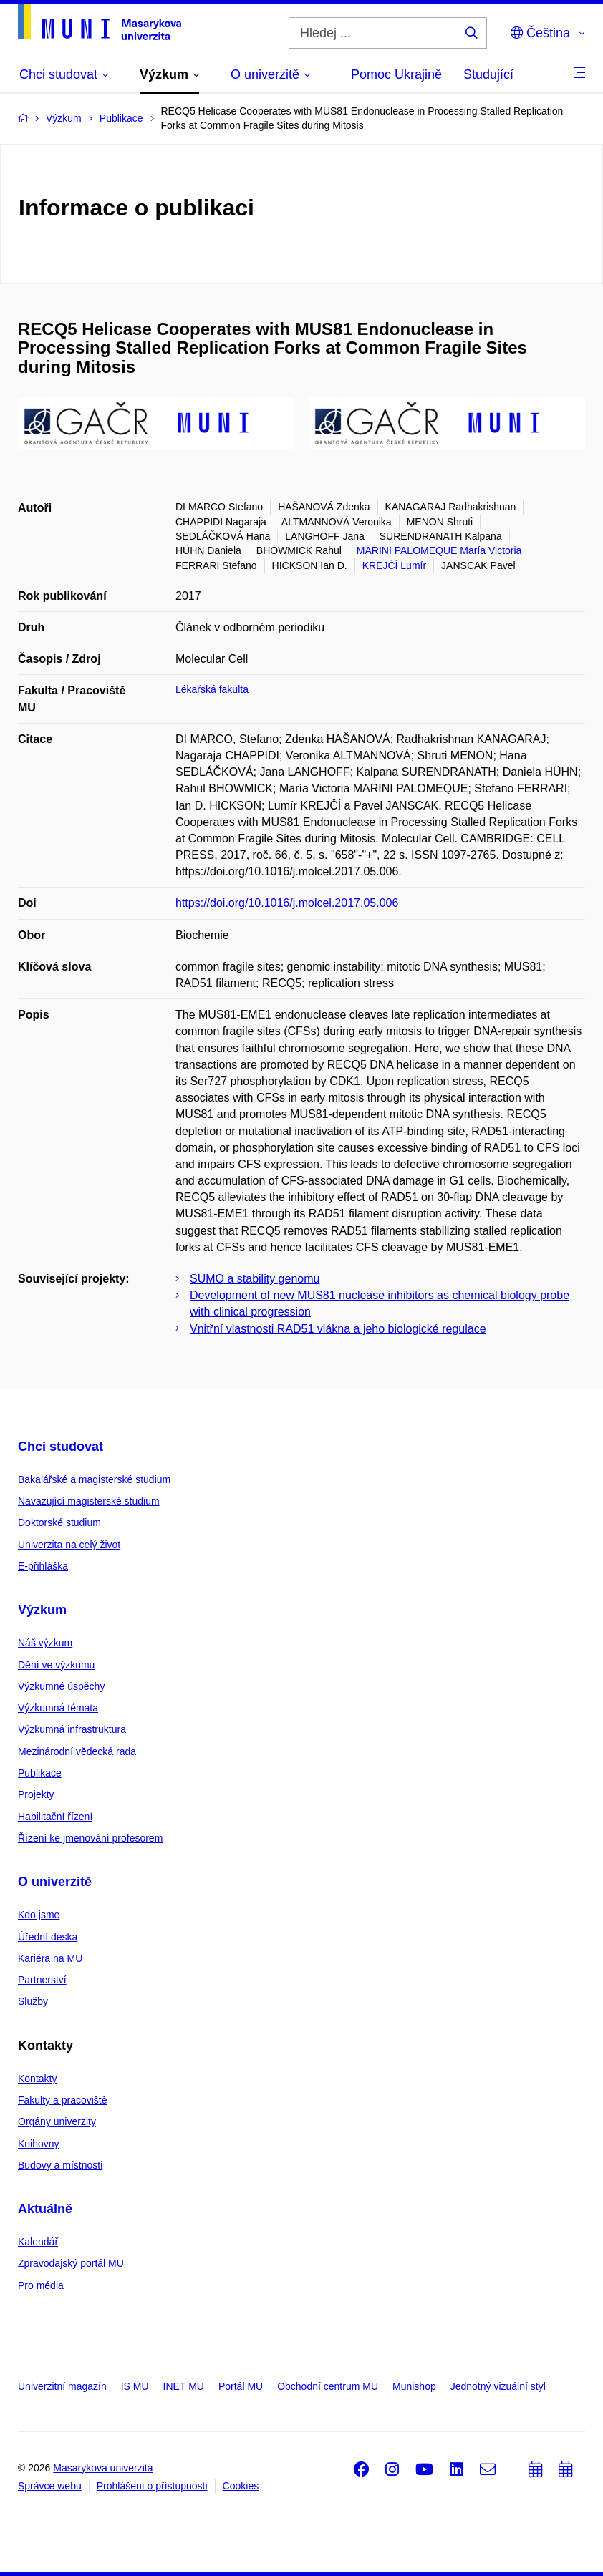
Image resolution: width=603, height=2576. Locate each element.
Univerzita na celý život (69, 1544)
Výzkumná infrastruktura (72, 1729)
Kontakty (37, 2078)
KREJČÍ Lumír (394, 565)
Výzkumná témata (58, 1708)
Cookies (241, 2486)
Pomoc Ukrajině (396, 74)
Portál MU (240, 2386)
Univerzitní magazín (62, 2386)
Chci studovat (60, 1446)
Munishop (414, 2386)
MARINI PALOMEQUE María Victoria (439, 550)
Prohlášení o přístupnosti (152, 2486)
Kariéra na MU (50, 1958)
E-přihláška (43, 1566)
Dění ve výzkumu (56, 1665)
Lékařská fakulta (212, 689)
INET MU (183, 2386)
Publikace (40, 1773)
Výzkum (42, 1610)
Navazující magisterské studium (89, 1501)
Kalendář (38, 2241)
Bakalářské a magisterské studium (94, 1479)
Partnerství (42, 1980)
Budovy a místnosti (60, 2165)
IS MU (135, 2386)
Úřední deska (47, 1937)
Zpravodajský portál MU (71, 2263)
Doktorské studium (59, 1522)
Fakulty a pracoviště (62, 2100)
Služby (33, 2001)
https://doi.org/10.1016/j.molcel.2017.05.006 (286, 903)
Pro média (41, 2285)
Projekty (36, 1794)
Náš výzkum (45, 1642)
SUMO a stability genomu (254, 1279)
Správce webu (50, 2486)
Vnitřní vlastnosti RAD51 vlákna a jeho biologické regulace (338, 1329)
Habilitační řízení (55, 1816)
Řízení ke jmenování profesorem (90, 1838)
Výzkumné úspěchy (61, 1686)
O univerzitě (55, 1882)
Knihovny (38, 2143)
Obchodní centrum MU (327, 2386)
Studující (488, 74)
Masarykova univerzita (103, 2468)
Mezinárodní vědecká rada (77, 1751)
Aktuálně (45, 2209)
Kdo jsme (38, 1914)
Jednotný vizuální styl (498, 2386)
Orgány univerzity (57, 2121)
